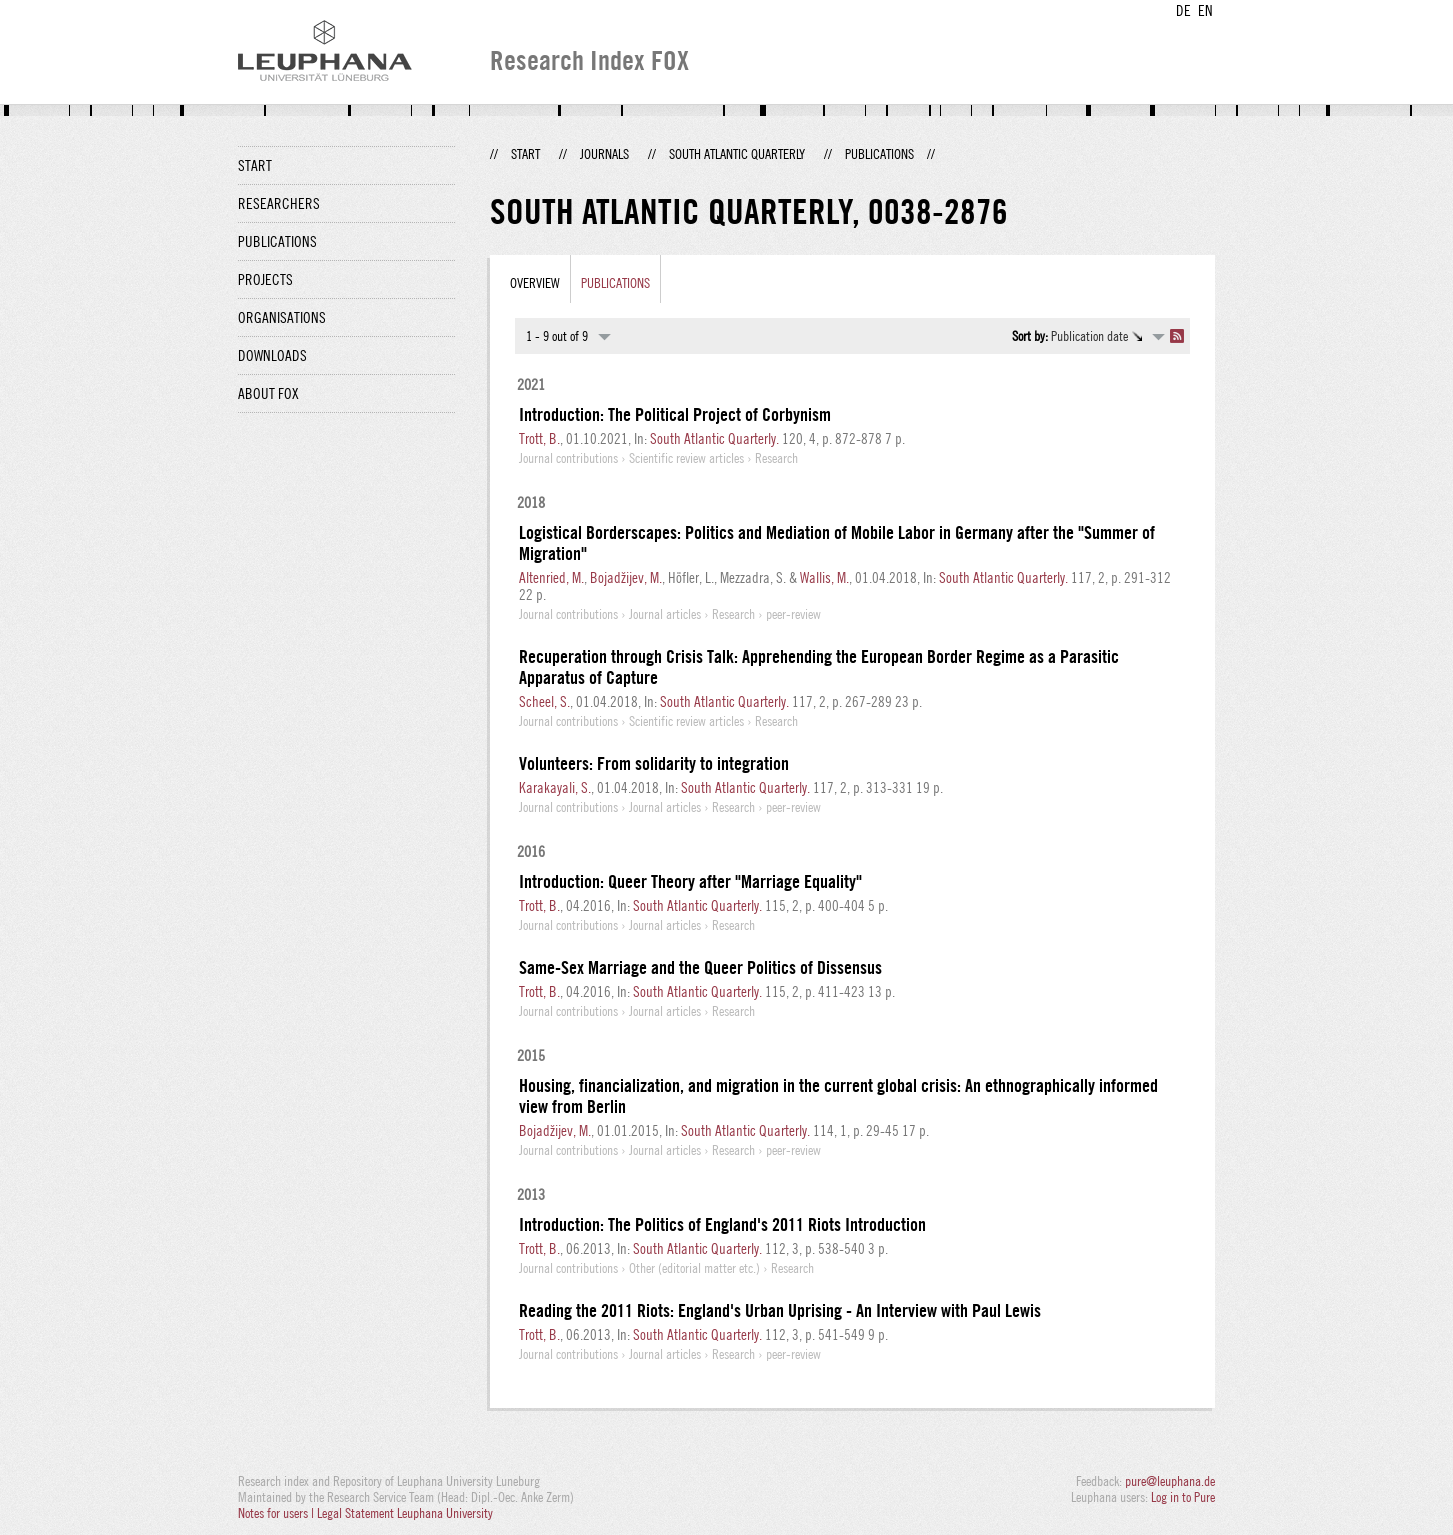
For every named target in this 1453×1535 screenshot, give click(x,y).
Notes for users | (277, 1513)
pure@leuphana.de (1170, 1481)
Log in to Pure (1183, 1497)
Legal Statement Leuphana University (405, 1513)
